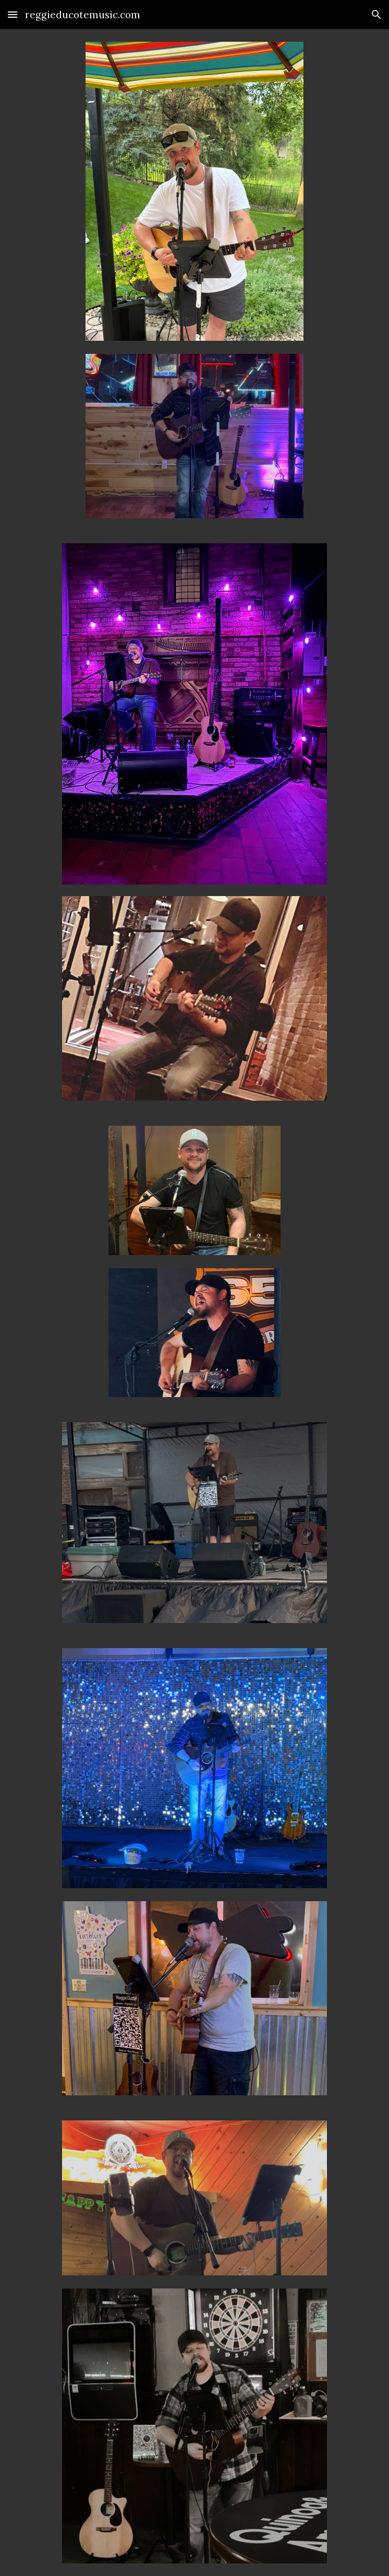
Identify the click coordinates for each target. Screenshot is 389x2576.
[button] (12, 14)
